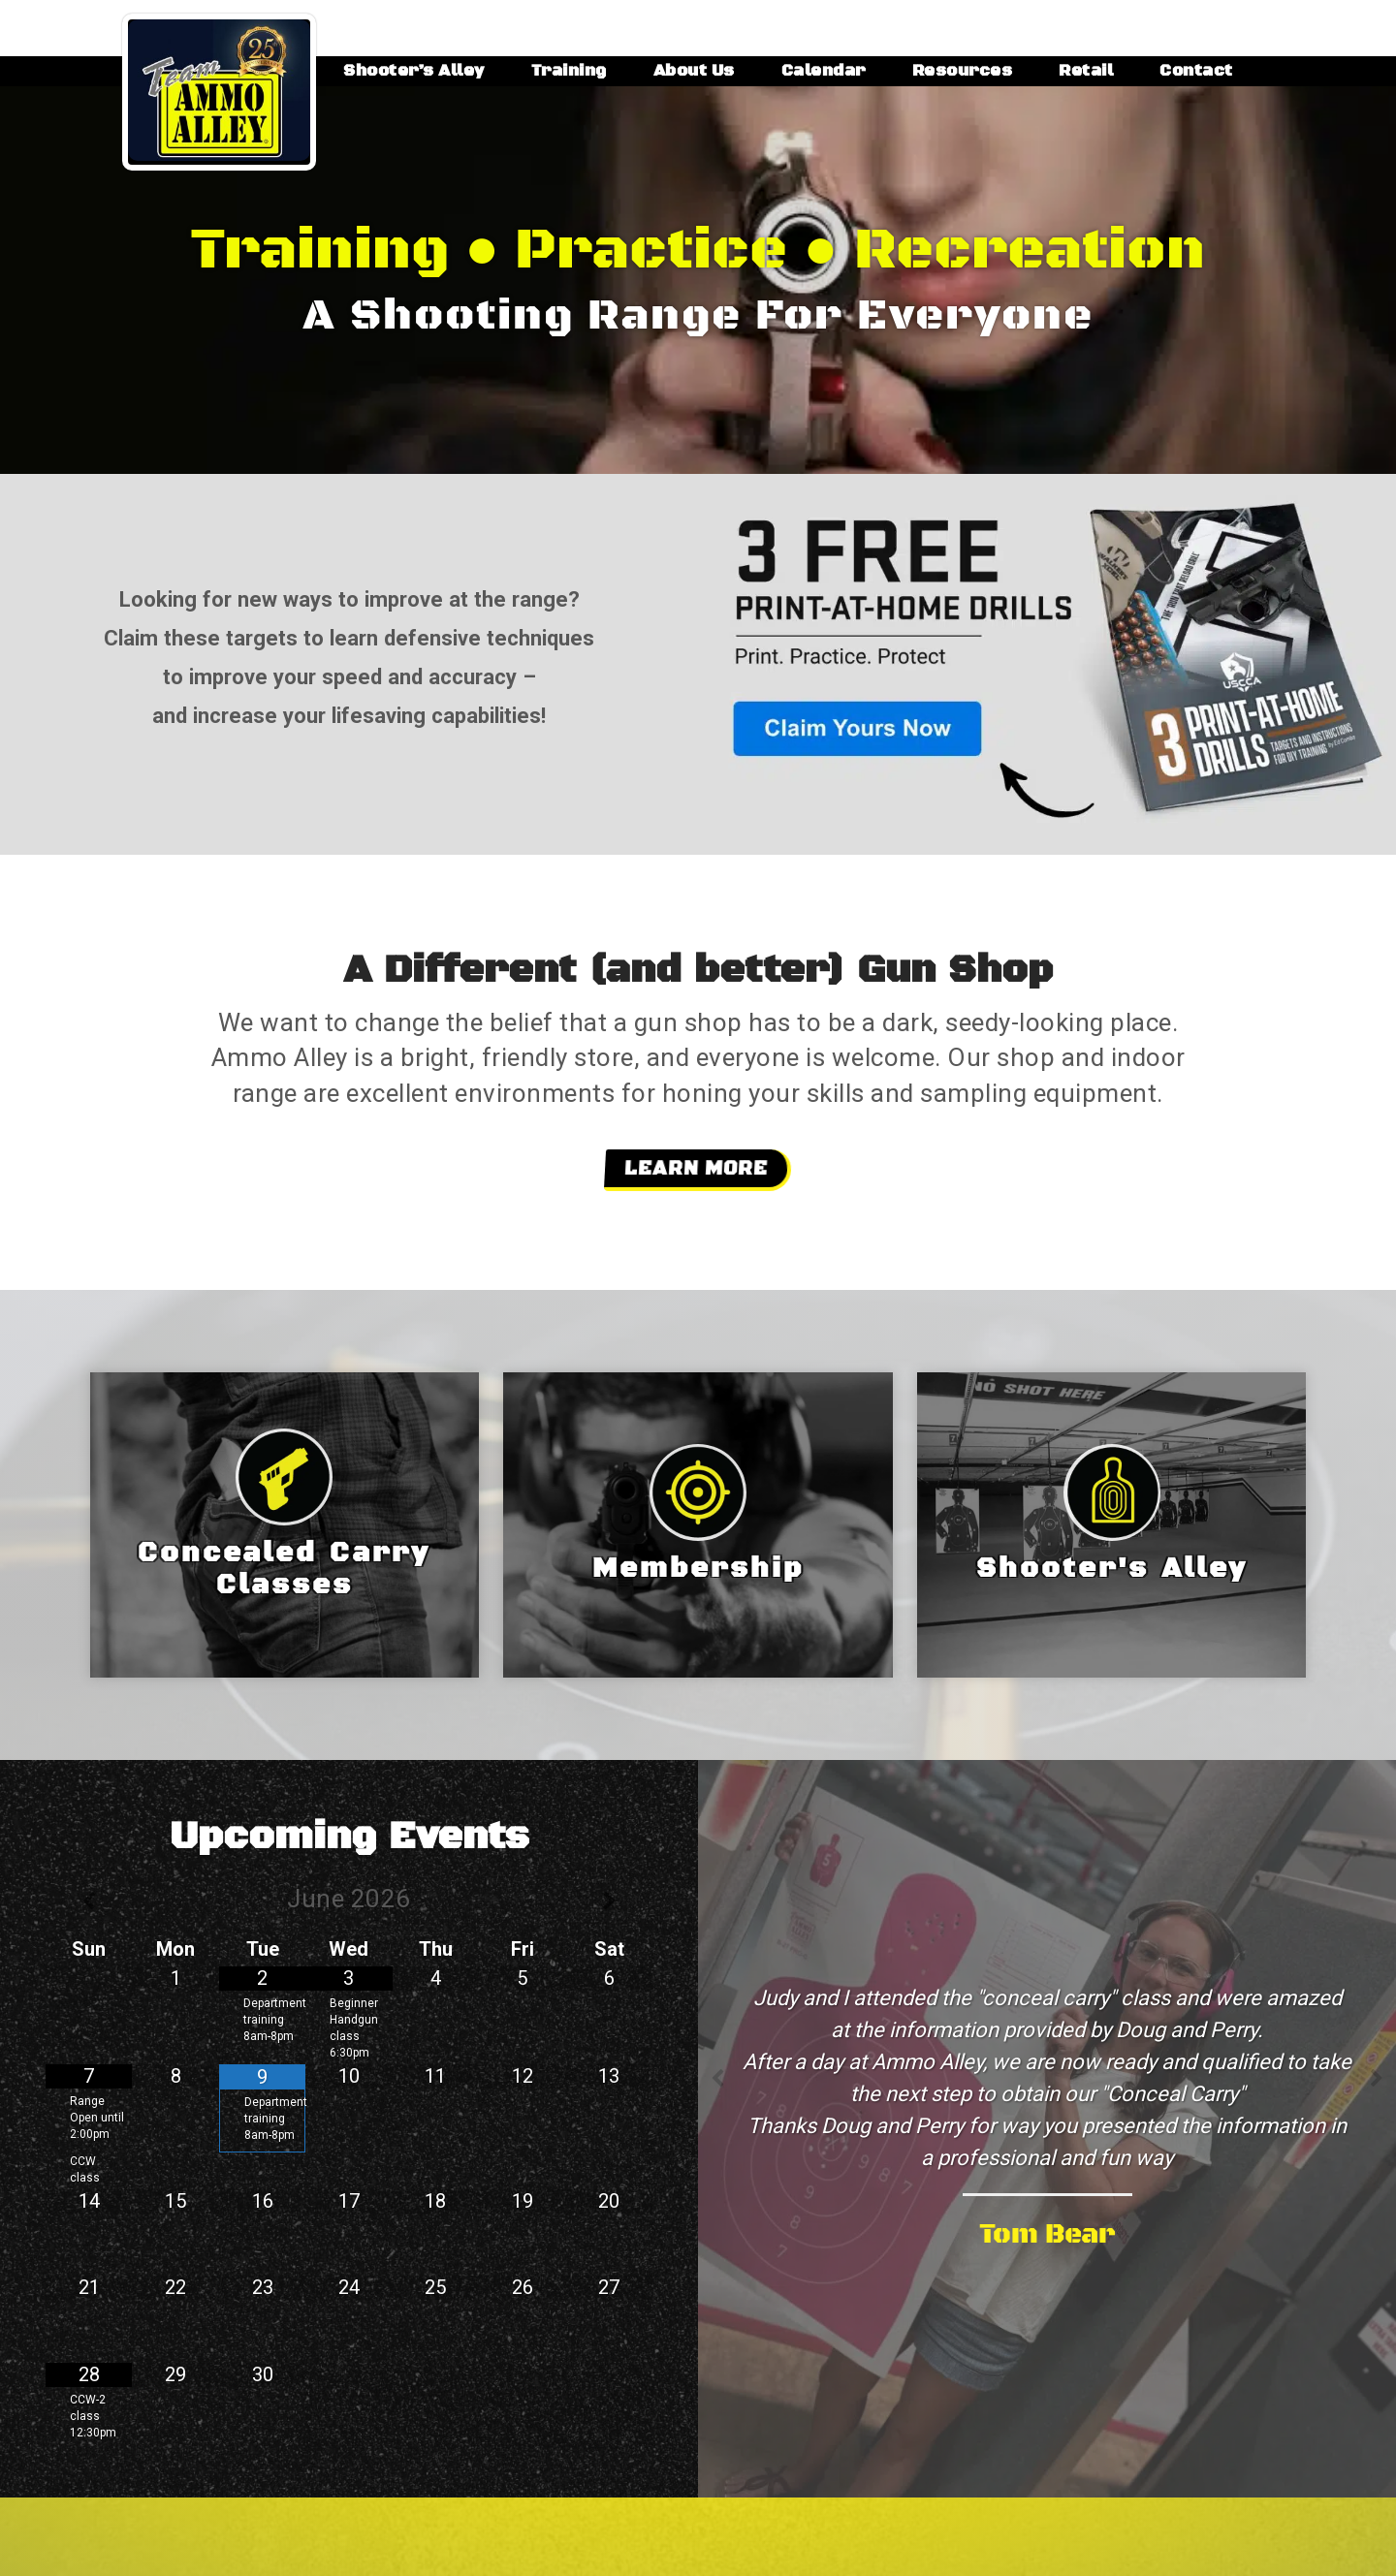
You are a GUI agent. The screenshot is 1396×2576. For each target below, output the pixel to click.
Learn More (695, 1169)
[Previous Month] (89, 1902)
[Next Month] (609, 1902)
